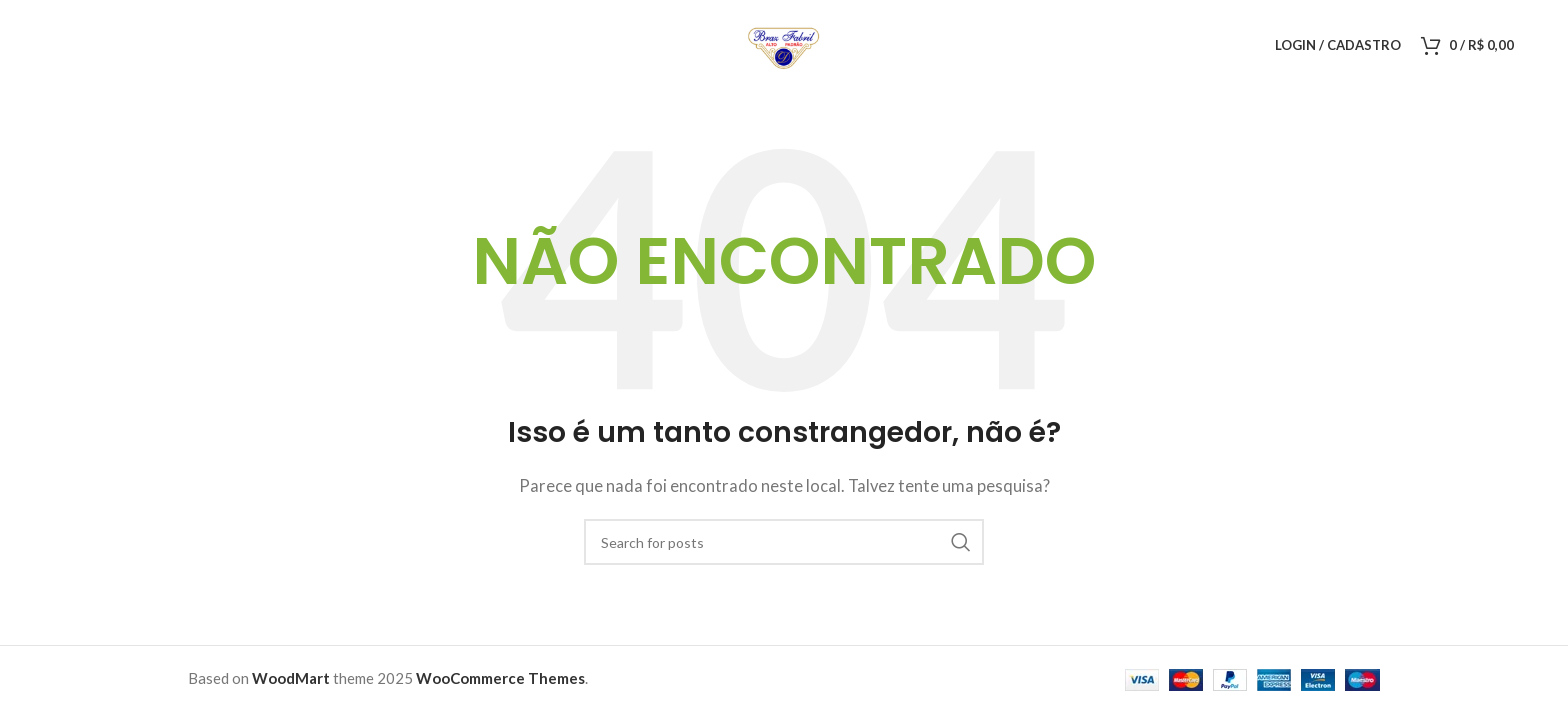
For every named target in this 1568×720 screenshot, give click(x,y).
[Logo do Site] (784, 43)
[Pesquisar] (784, 542)
